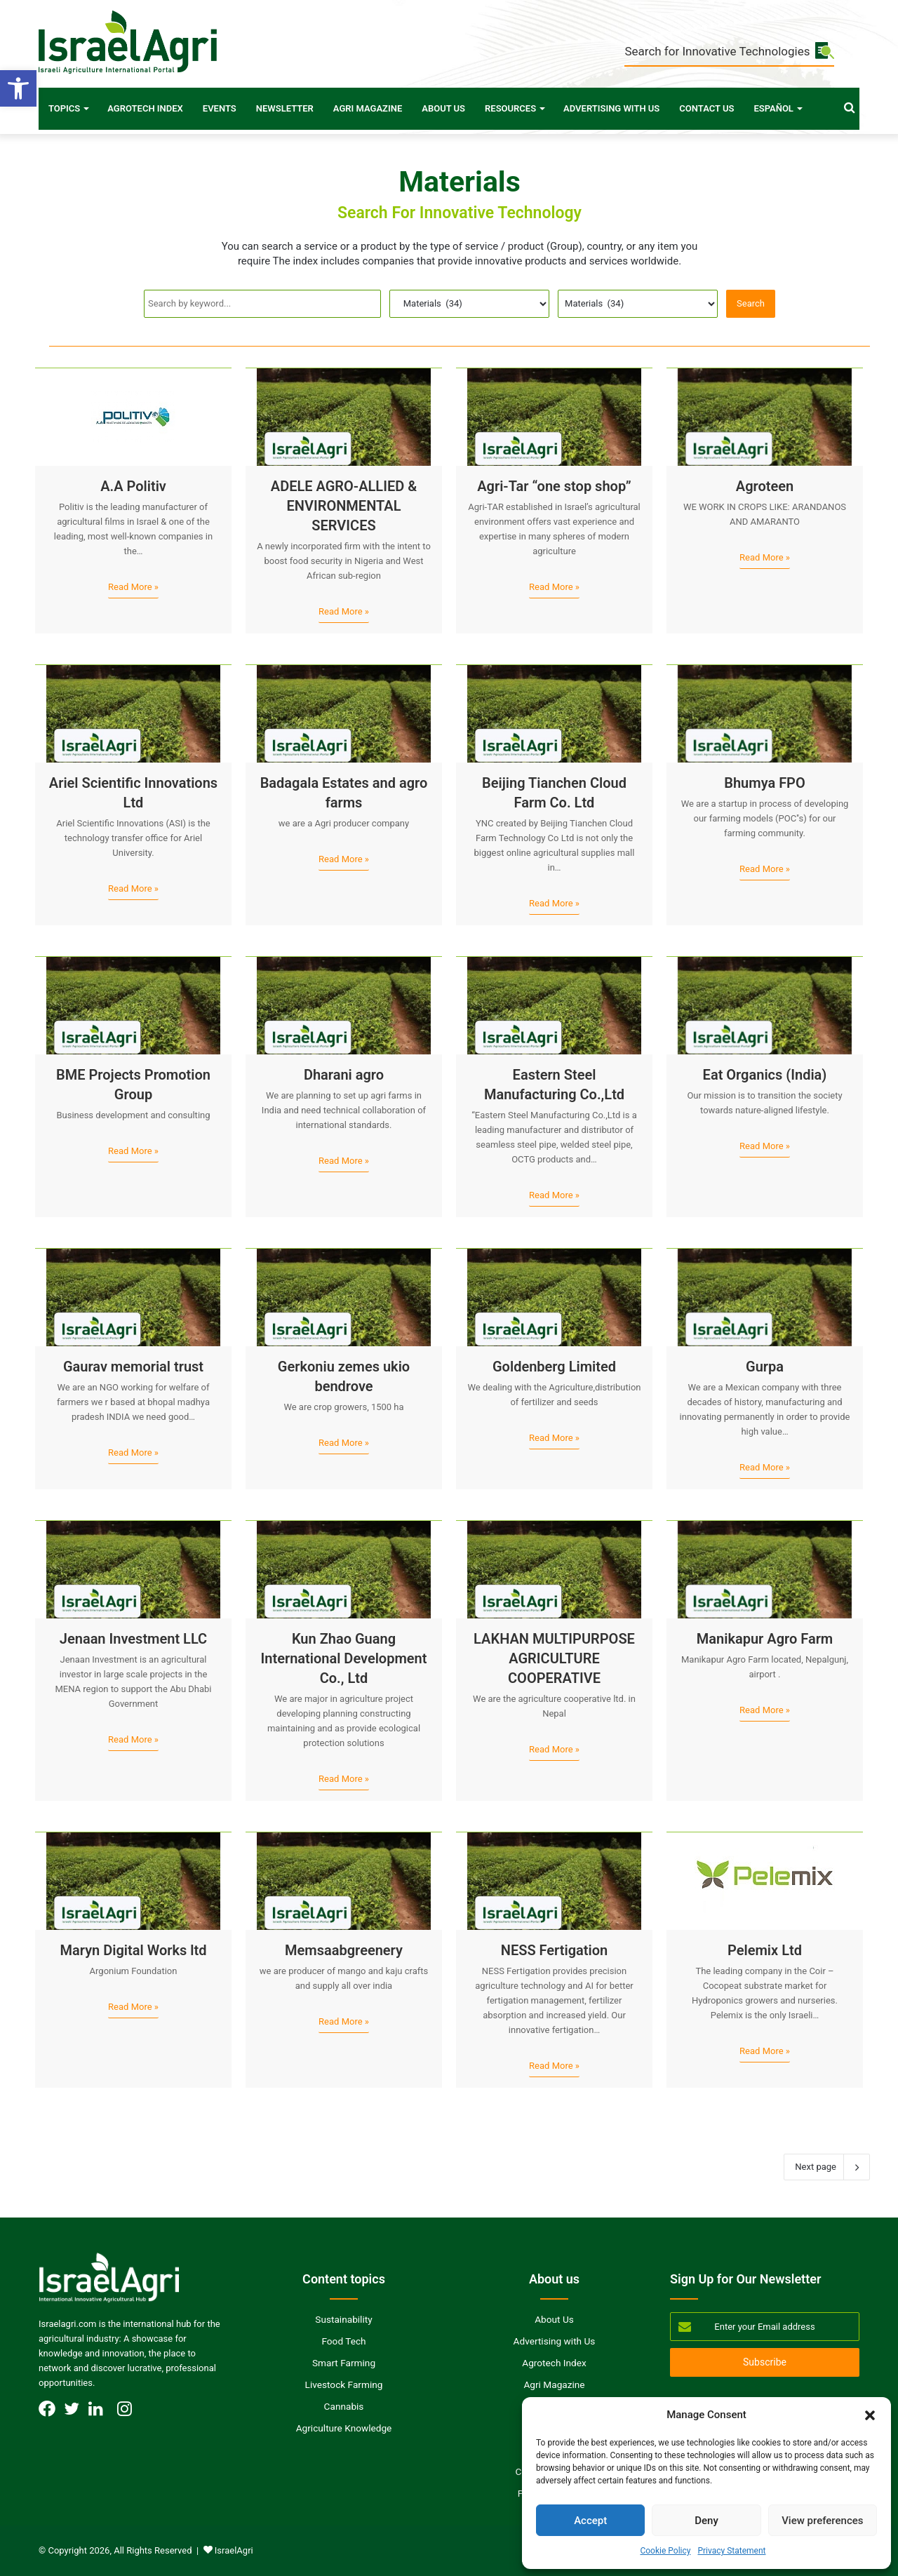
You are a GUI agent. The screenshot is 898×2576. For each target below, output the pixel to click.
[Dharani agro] (344, 1005)
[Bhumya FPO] (764, 713)
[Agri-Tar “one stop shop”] (554, 417)
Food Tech (343, 2341)
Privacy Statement (731, 2551)
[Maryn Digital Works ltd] (133, 1881)
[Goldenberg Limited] (554, 1297)
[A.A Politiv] (133, 417)
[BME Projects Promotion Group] (133, 1005)
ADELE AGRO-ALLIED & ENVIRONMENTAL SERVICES (344, 506)
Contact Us (706, 108)
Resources (510, 108)
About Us (443, 108)
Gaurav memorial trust (133, 1366)
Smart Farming (343, 2362)
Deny (706, 2520)
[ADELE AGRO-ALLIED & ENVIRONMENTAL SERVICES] (344, 417)
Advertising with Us (611, 108)
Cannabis (344, 2406)
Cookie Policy (665, 2551)
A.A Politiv (133, 486)
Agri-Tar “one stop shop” (554, 486)
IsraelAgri (234, 2550)
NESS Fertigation (554, 1950)
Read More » (133, 587)
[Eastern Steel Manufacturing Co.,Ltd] (554, 1005)
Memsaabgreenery (344, 1950)
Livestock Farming (344, 2384)
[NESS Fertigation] (554, 1881)
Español (773, 108)
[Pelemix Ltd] (764, 1881)
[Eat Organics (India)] (764, 1005)
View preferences (822, 2520)
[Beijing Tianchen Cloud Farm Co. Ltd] (554, 713)
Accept (590, 2520)
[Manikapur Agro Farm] (764, 1569)
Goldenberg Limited (554, 1366)
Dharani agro (344, 1074)
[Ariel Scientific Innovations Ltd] (133, 713)
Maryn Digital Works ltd (133, 1950)
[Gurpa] (764, 1297)
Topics (64, 108)
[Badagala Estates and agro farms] (344, 713)
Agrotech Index (145, 108)
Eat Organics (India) (765, 1074)
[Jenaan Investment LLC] (133, 1569)
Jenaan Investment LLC (133, 1638)
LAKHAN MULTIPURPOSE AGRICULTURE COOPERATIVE (554, 1658)
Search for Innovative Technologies (729, 51)
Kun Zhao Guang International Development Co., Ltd (344, 1658)
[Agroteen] (764, 417)
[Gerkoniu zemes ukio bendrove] (344, 1297)
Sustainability (343, 2319)
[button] (18, 88)
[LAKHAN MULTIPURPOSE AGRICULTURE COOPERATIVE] (554, 1569)
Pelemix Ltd (765, 1950)
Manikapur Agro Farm (765, 1638)
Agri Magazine (367, 108)
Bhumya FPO (764, 782)
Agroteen (764, 486)
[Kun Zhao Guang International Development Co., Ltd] (344, 1569)
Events (219, 108)
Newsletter (285, 108)
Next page (827, 2167)
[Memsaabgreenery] (344, 1881)
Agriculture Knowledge (344, 2428)
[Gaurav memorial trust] (133, 1297)
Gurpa (765, 1366)
